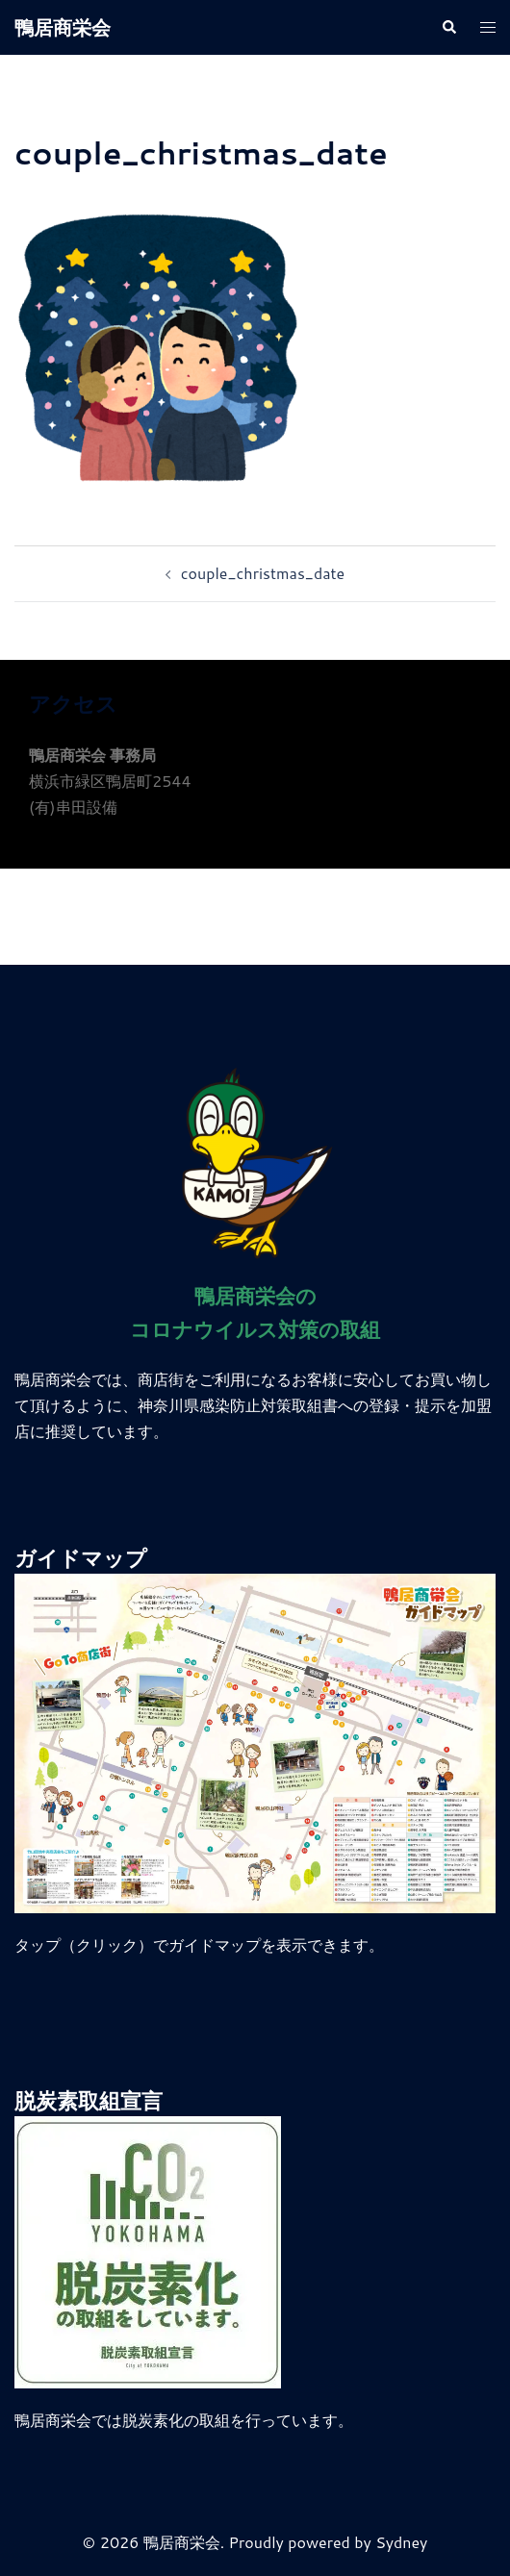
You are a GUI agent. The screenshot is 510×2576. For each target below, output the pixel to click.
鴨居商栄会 (62, 26)
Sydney (401, 2542)
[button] (448, 27)
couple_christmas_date (262, 573)
